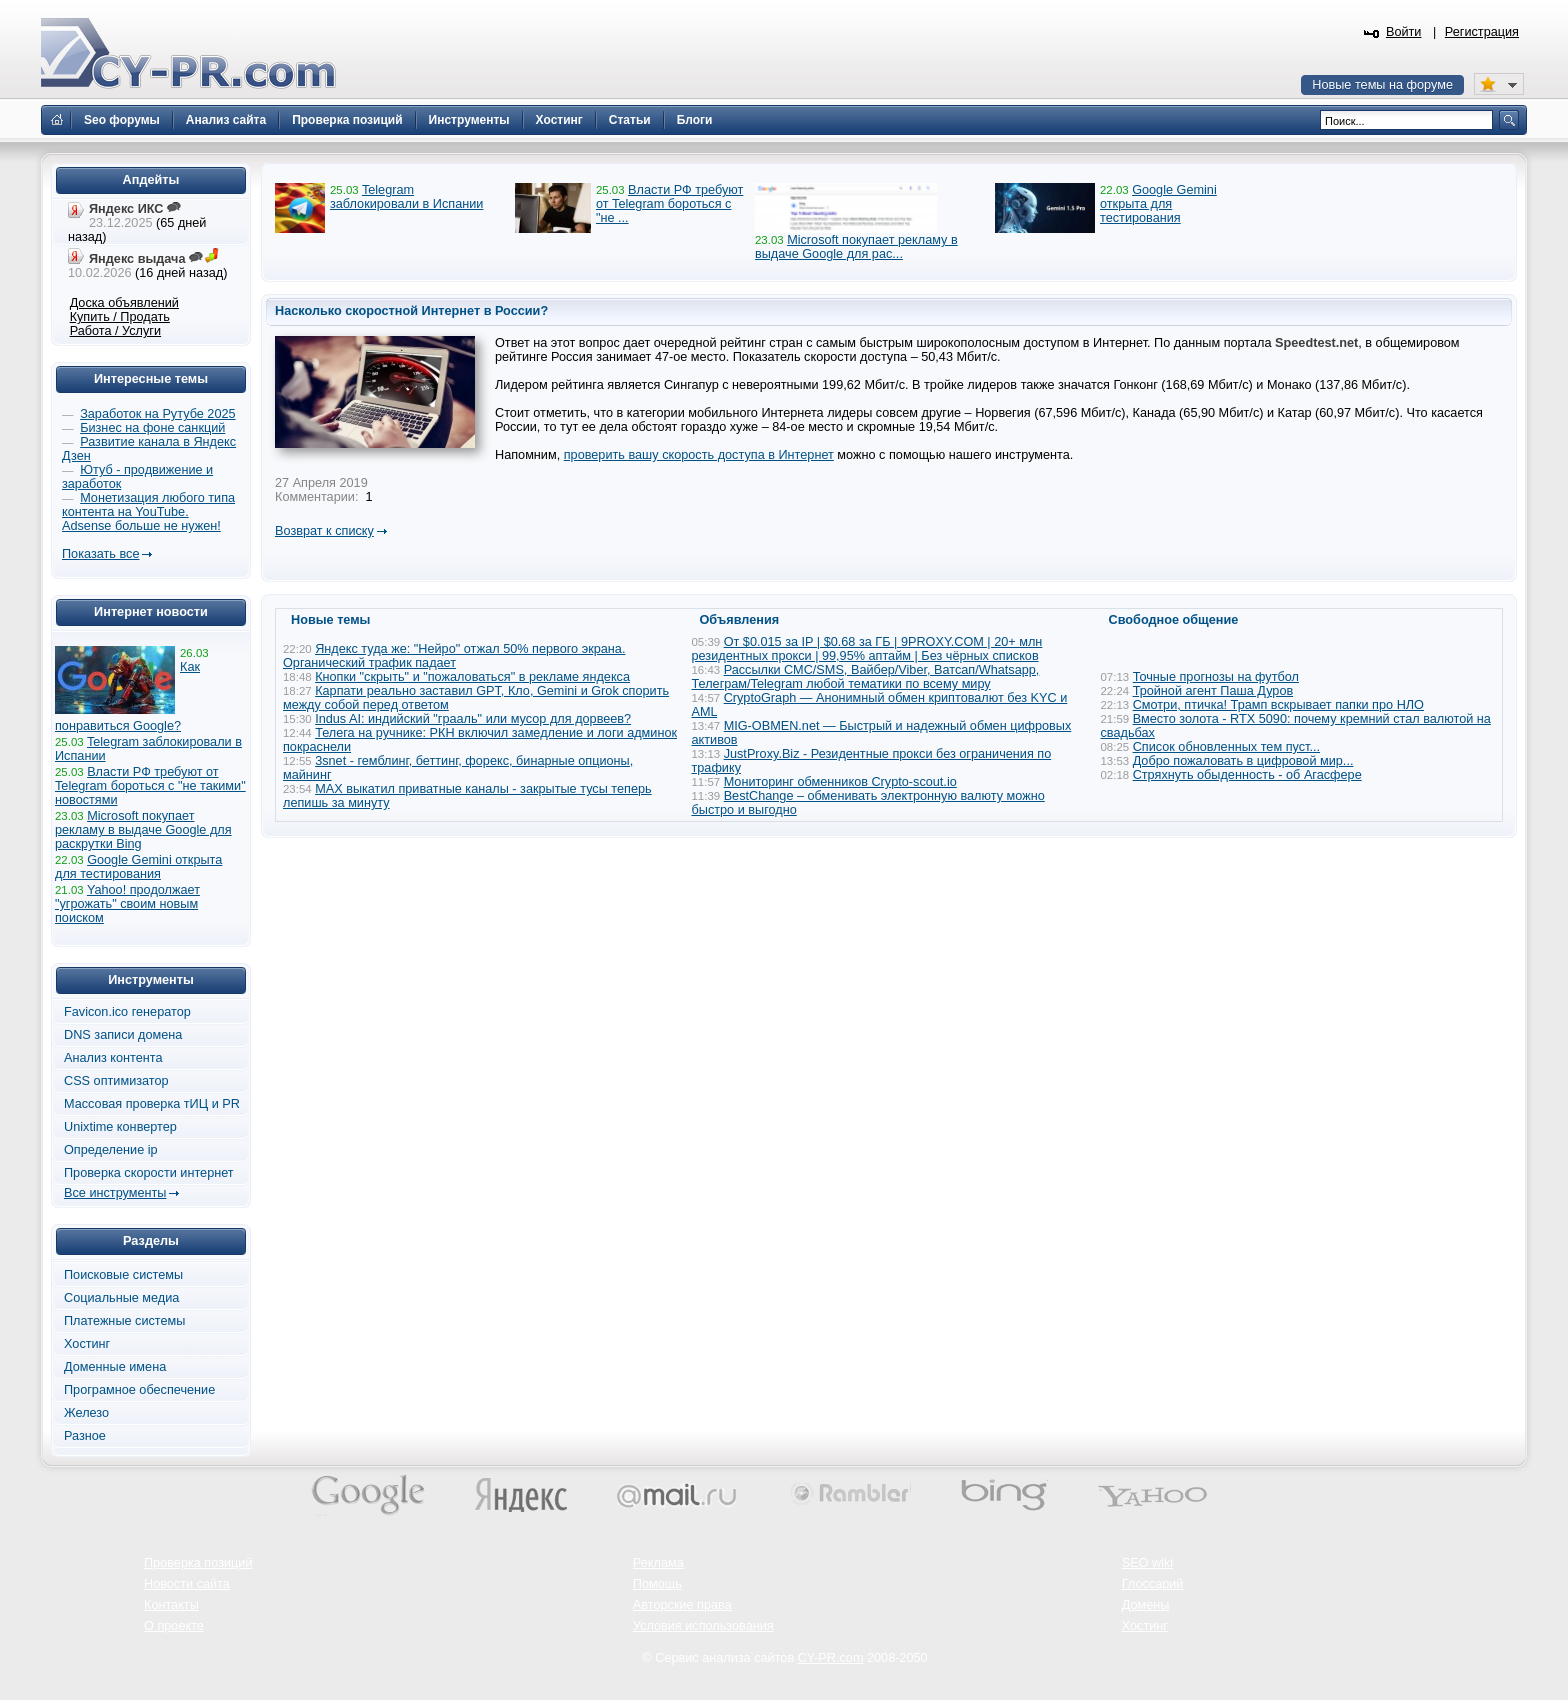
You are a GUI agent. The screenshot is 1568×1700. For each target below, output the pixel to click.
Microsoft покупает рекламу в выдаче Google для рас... (856, 247)
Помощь (657, 1584)
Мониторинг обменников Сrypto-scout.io (840, 782)
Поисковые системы (123, 1275)
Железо (86, 1413)
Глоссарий (1153, 1584)
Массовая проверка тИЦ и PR (152, 1104)
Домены (1146, 1605)
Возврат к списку (324, 531)
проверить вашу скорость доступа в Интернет (699, 455)
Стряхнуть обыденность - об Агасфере (1247, 775)
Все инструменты (115, 1193)
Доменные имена (115, 1367)
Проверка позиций (198, 1563)
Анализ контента (113, 1058)
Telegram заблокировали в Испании (406, 197)
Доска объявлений (124, 303)
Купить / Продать (120, 317)
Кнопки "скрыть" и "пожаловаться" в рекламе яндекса (472, 677)
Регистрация (1482, 32)
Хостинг (87, 1344)
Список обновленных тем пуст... (1226, 747)
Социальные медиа (121, 1298)
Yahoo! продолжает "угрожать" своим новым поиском (127, 904)
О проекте (174, 1626)
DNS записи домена (123, 1035)
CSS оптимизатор (116, 1081)
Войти (1404, 32)
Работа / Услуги (115, 331)
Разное (85, 1436)
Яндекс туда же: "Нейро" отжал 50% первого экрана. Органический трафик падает (454, 656)
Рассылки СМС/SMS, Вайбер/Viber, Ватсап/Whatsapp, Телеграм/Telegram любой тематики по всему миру (866, 677)
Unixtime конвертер (120, 1127)
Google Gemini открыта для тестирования (1158, 204)
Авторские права (682, 1605)
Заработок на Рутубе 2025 (157, 414)
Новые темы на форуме (1382, 85)
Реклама (658, 1563)
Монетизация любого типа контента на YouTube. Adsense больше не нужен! (148, 512)
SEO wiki (1147, 1563)
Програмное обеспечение (139, 1390)
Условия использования (703, 1626)
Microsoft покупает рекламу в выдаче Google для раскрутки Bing (143, 830)
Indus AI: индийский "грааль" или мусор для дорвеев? (473, 719)
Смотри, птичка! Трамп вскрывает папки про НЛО (1278, 705)
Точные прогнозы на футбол (1216, 677)
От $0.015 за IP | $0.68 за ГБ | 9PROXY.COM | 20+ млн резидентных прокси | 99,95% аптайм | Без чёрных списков (867, 649)
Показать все (100, 554)
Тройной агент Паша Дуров (1213, 691)
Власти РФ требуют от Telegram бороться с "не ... (669, 204)
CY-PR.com (831, 1658)
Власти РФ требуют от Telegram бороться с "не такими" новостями (150, 786)
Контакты (171, 1605)
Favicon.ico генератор (127, 1012)
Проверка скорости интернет (149, 1173)
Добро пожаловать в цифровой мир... (1243, 761)
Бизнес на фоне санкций (152, 428)
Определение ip (111, 1150)
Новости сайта (187, 1584)
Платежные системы (124, 1321)
